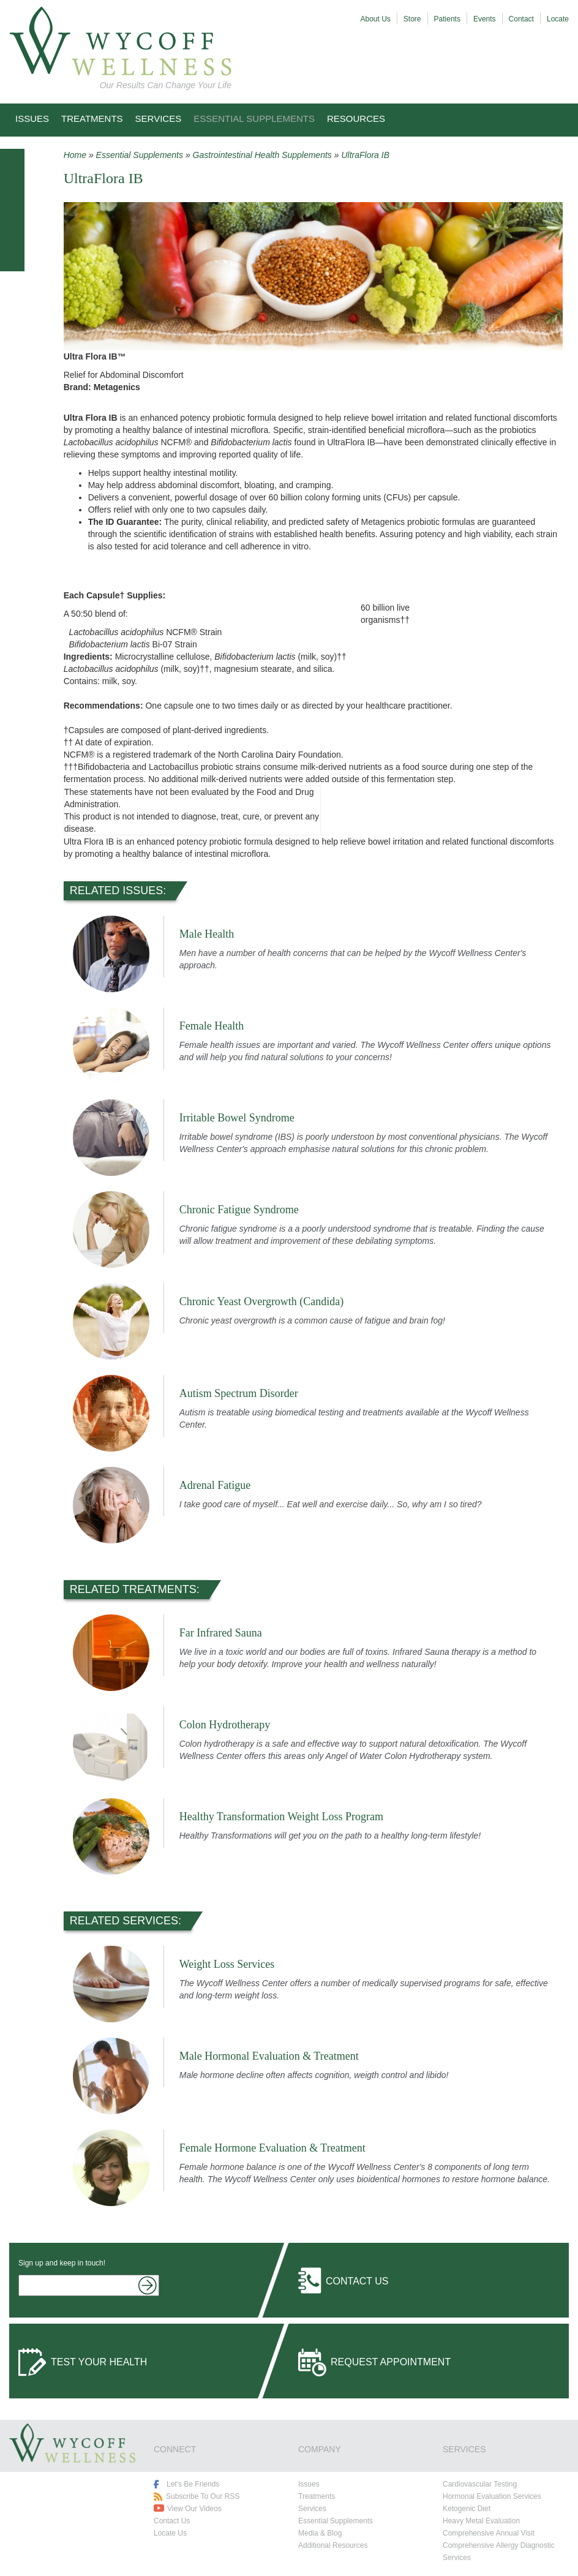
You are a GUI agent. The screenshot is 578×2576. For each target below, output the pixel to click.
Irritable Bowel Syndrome (237, 1118)
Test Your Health (99, 2362)
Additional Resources (332, 2545)
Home (75, 155)
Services (158, 118)
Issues (32, 118)
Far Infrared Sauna (220, 1633)
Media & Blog (320, 2533)
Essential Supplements (254, 118)
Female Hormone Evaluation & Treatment (272, 2148)
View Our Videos (194, 2508)
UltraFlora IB (365, 155)
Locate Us (170, 2533)
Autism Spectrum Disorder (238, 1393)
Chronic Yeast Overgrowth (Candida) (261, 1301)
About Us (376, 19)
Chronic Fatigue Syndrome (239, 1209)
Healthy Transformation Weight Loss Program (281, 1816)
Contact (521, 19)
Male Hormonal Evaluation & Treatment (269, 2056)
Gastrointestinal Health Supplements (262, 155)
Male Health (206, 934)
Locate (558, 19)
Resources (356, 118)
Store (412, 19)
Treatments (92, 118)
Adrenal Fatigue (214, 1485)
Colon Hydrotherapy (224, 1725)
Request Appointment (391, 2362)
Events (484, 19)
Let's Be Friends (193, 2484)
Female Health (211, 1026)
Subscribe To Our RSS (203, 2496)
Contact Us (357, 2281)
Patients (447, 19)
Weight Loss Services (227, 1964)
